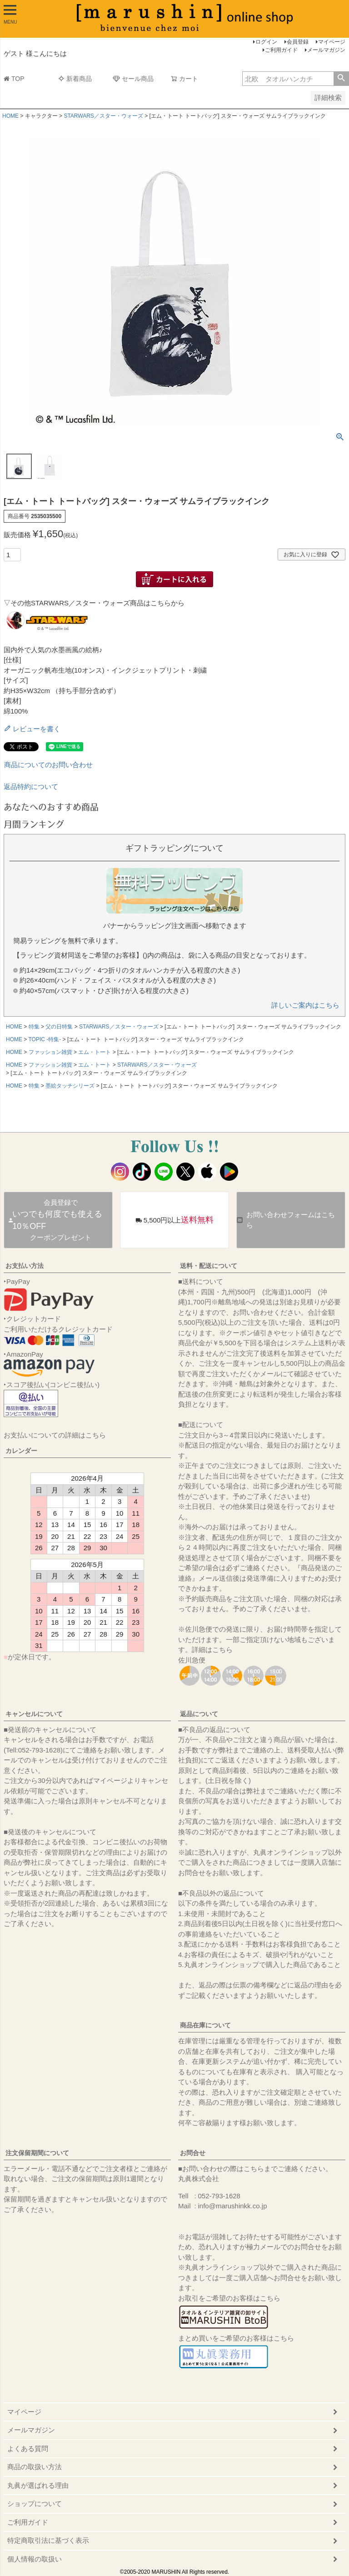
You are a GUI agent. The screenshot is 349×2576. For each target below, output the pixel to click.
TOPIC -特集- (44, 1039)
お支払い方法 (24, 1265)
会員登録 (298, 42)
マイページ (331, 42)
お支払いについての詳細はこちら (55, 1435)
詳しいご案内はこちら (305, 1005)
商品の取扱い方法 (34, 2467)
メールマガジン (326, 50)
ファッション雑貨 (50, 1052)
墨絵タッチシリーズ (70, 1086)
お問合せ (192, 2153)
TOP (14, 78)
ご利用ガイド (281, 50)
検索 (341, 78)
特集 (34, 1026)
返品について (199, 1713)
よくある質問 (27, 2448)
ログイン (266, 42)
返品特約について (31, 786)
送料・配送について (208, 1265)
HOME (10, 116)
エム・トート (94, 1052)
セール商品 (133, 78)
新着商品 (75, 78)
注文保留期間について (37, 2153)
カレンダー (21, 1450)
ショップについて (34, 2503)
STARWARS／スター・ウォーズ (103, 116)
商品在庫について (205, 2025)
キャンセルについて (34, 1713)
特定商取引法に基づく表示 (48, 2540)
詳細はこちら (212, 1649)
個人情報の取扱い (34, 2559)
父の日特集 (59, 1026)
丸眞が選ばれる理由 (38, 2485)
